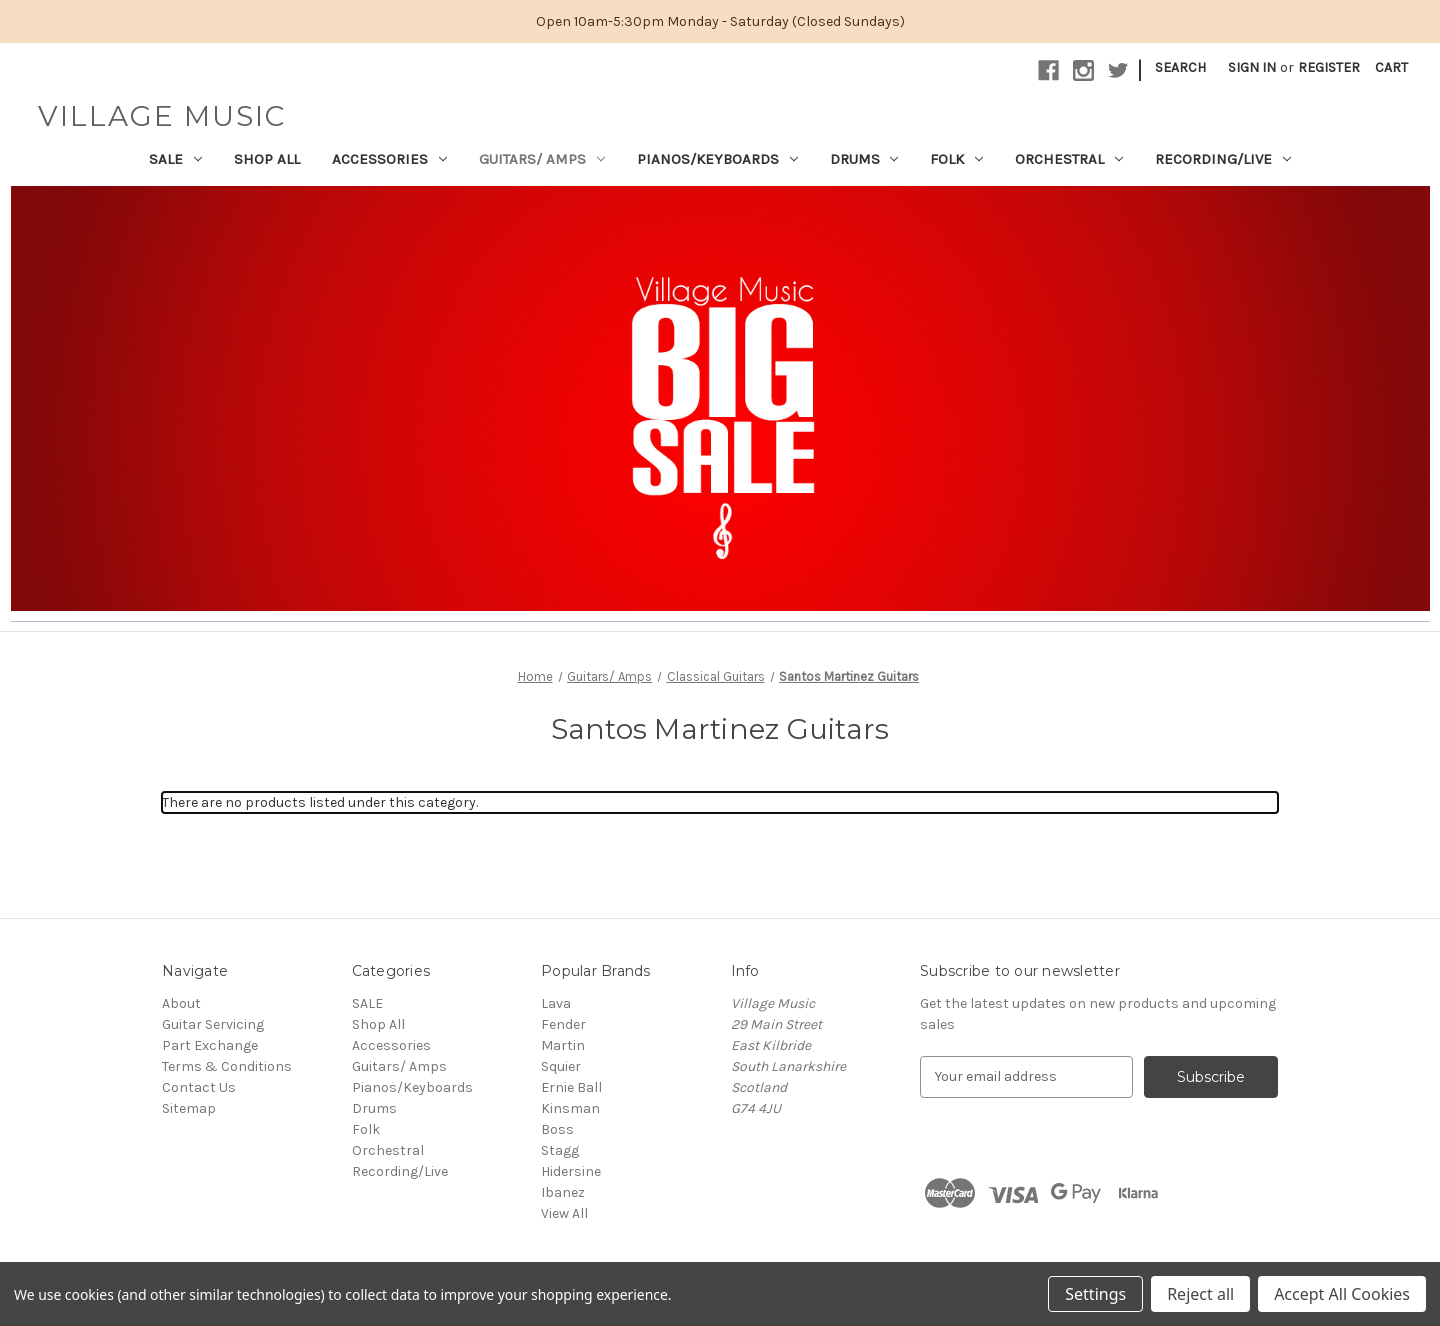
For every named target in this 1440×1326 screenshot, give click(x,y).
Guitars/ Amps (542, 159)
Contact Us (199, 1087)
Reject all (1200, 1294)
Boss (557, 1129)
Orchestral (1069, 159)
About (181, 1003)
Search (1180, 67)
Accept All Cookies (1342, 1294)
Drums (864, 159)
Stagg (560, 1150)
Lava (556, 1003)
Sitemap (189, 1108)
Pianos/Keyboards (717, 159)
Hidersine (571, 1171)
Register (1329, 67)
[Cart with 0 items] (1391, 67)
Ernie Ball (571, 1087)
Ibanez (563, 1192)
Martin (563, 1045)
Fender (563, 1024)
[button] (720, 398)
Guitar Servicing (213, 1024)
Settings (1095, 1294)
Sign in (1252, 67)
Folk (956, 159)
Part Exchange (210, 1045)
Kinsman (570, 1108)
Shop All (267, 159)
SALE (175, 159)
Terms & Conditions (227, 1066)
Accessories (389, 159)
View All (564, 1213)
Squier (561, 1066)
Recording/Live (1223, 159)
